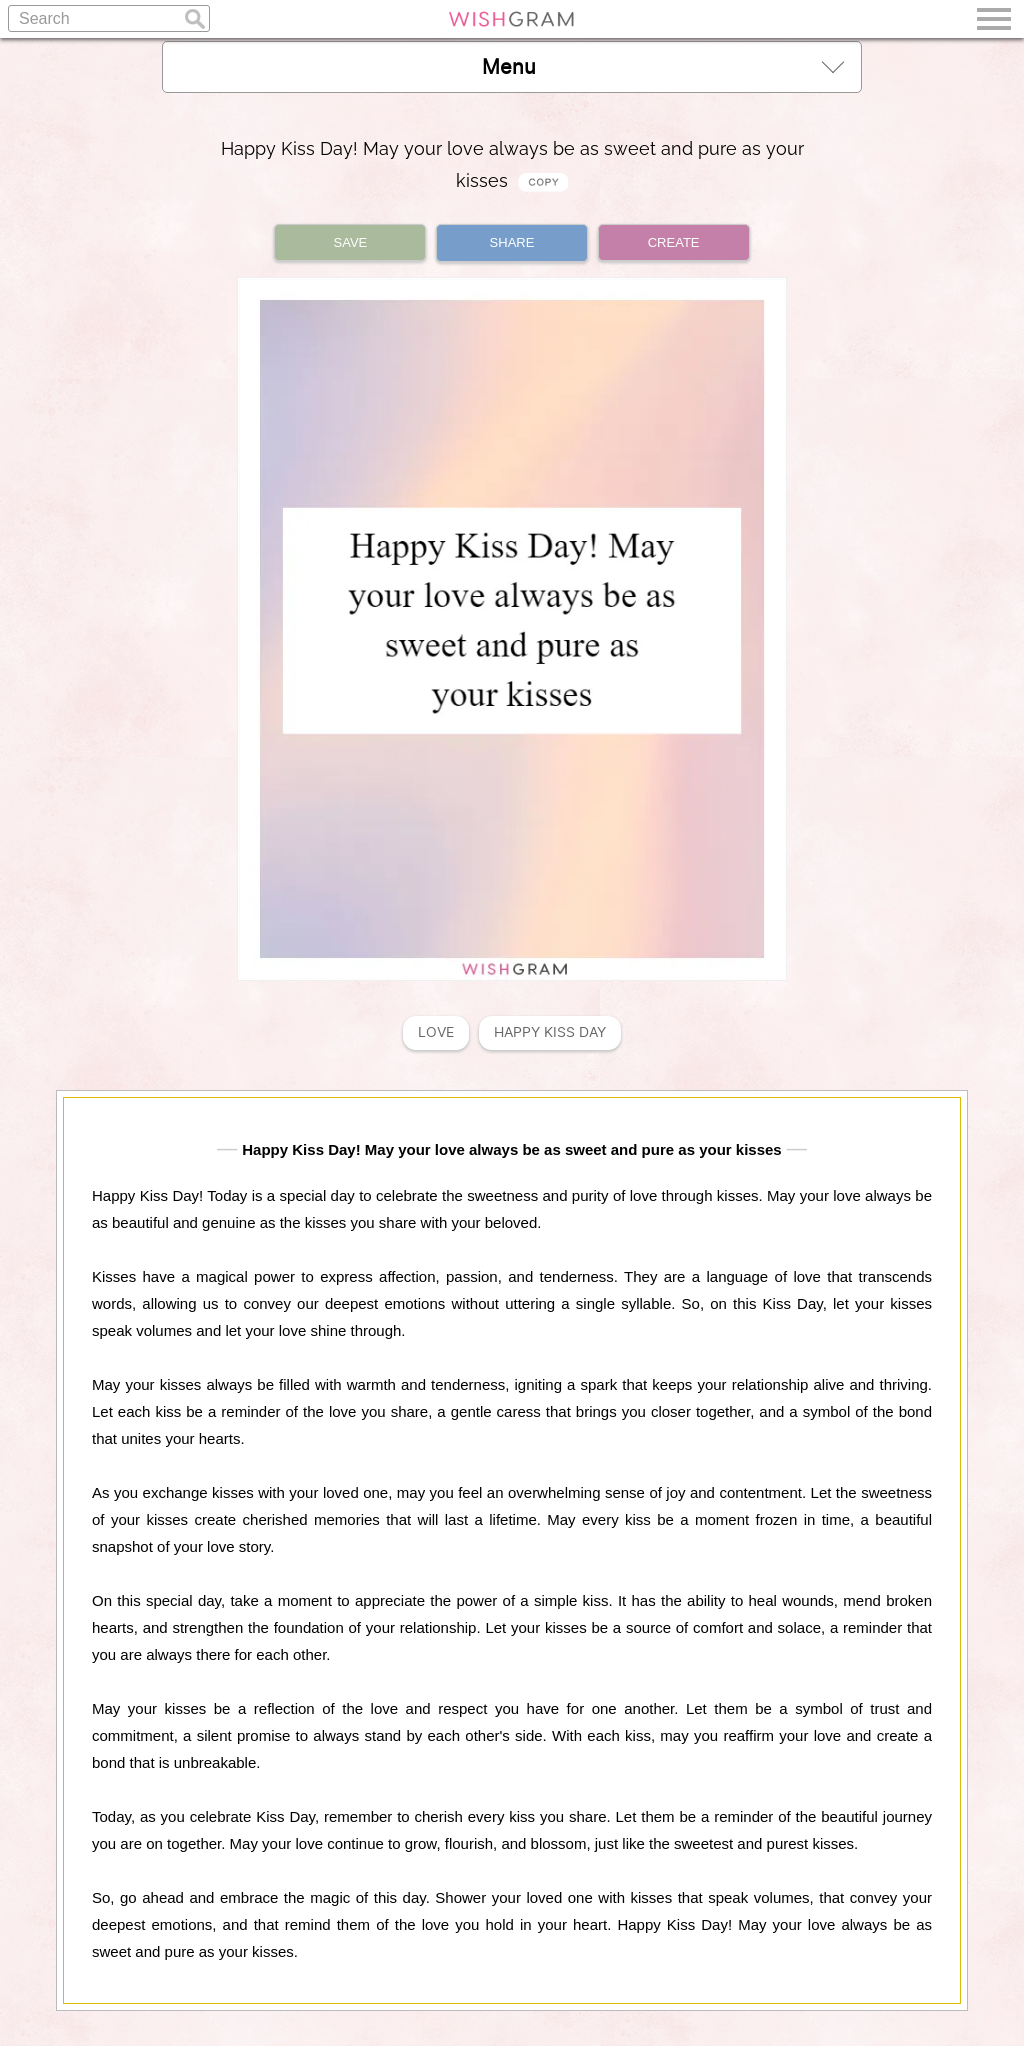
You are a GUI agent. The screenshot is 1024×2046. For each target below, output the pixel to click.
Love (436, 1032)
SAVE (351, 242)
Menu (663, 66)
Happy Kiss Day (550, 1032)
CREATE (674, 242)
